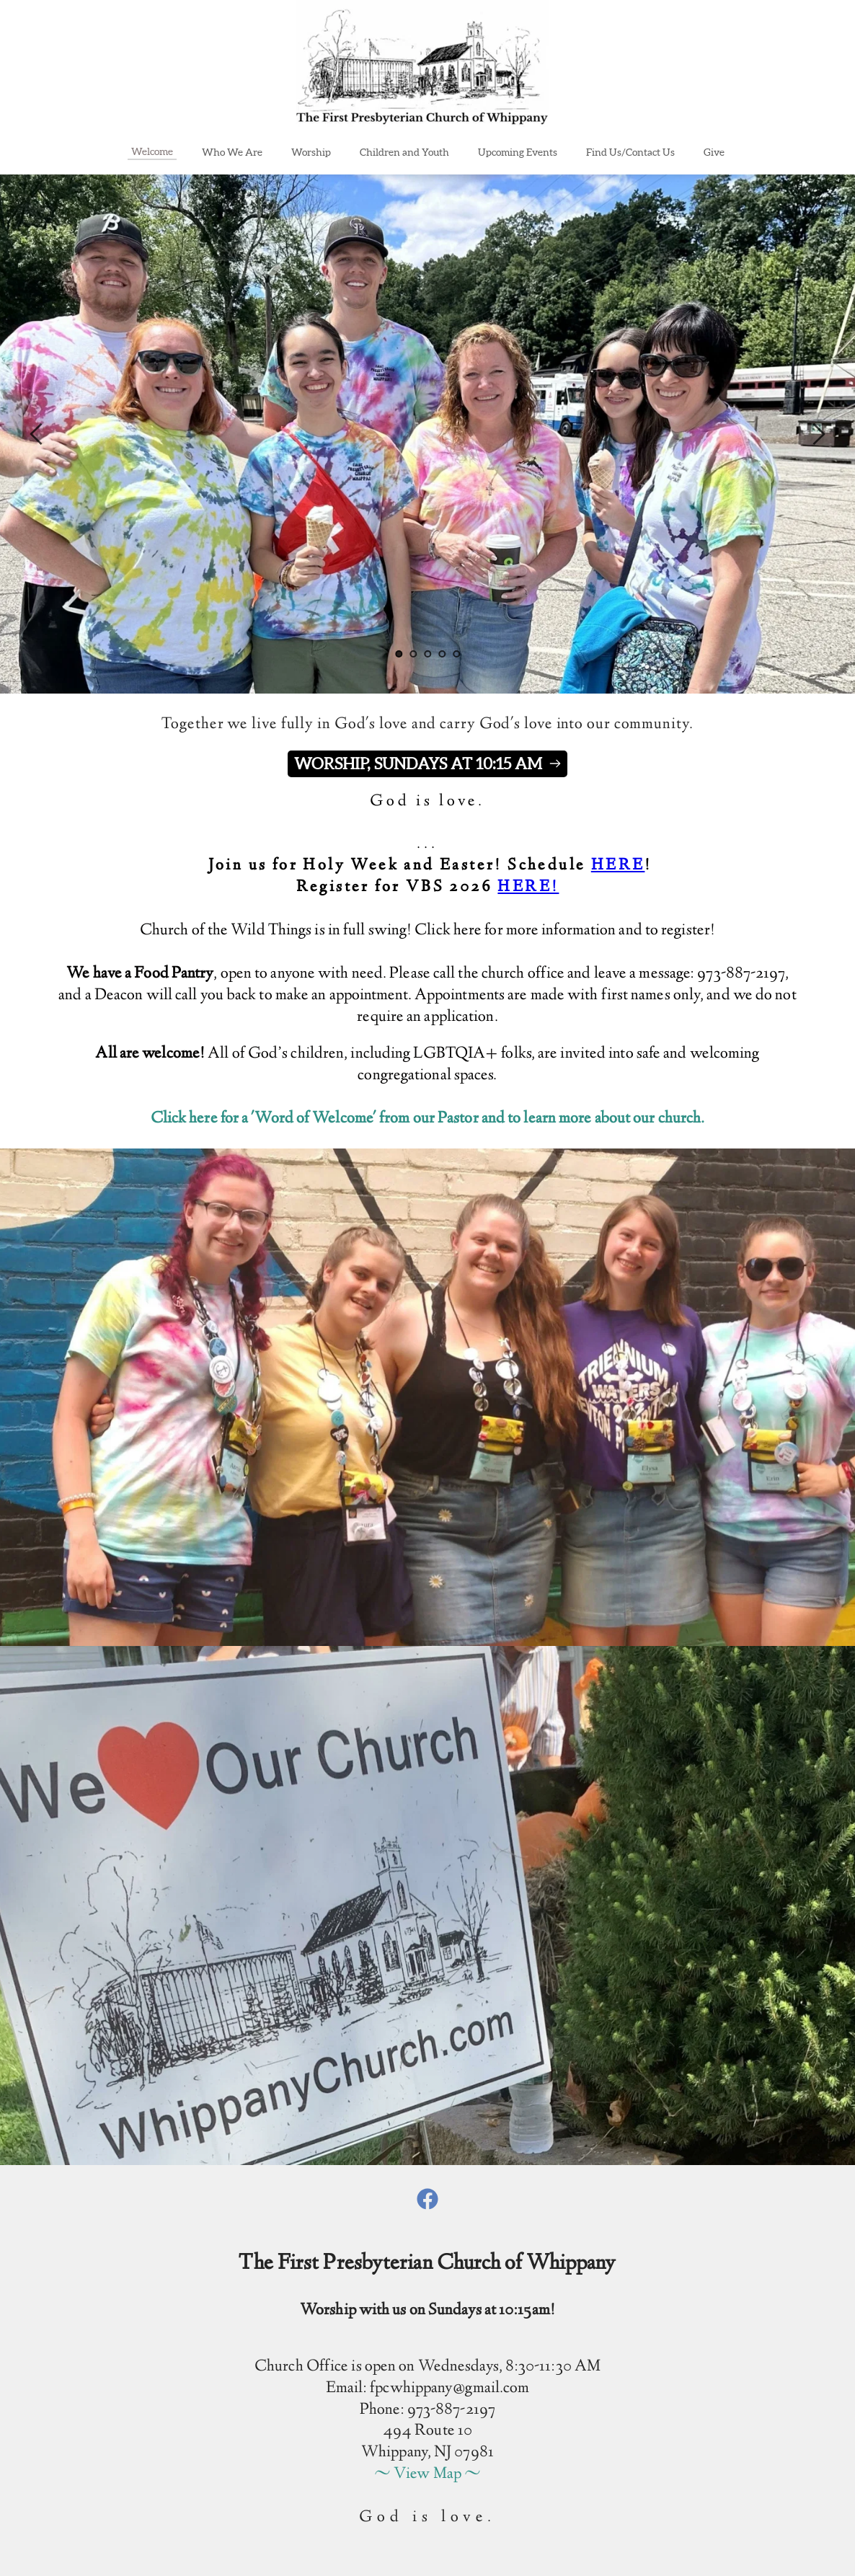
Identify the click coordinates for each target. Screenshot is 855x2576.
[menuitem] (152, 151)
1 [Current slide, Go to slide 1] (398, 654)
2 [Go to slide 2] (413, 654)
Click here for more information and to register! (565, 931)
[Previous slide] (37, 434)
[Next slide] (818, 434)
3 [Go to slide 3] (427, 654)
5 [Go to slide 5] (456, 654)
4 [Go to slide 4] (442, 654)
